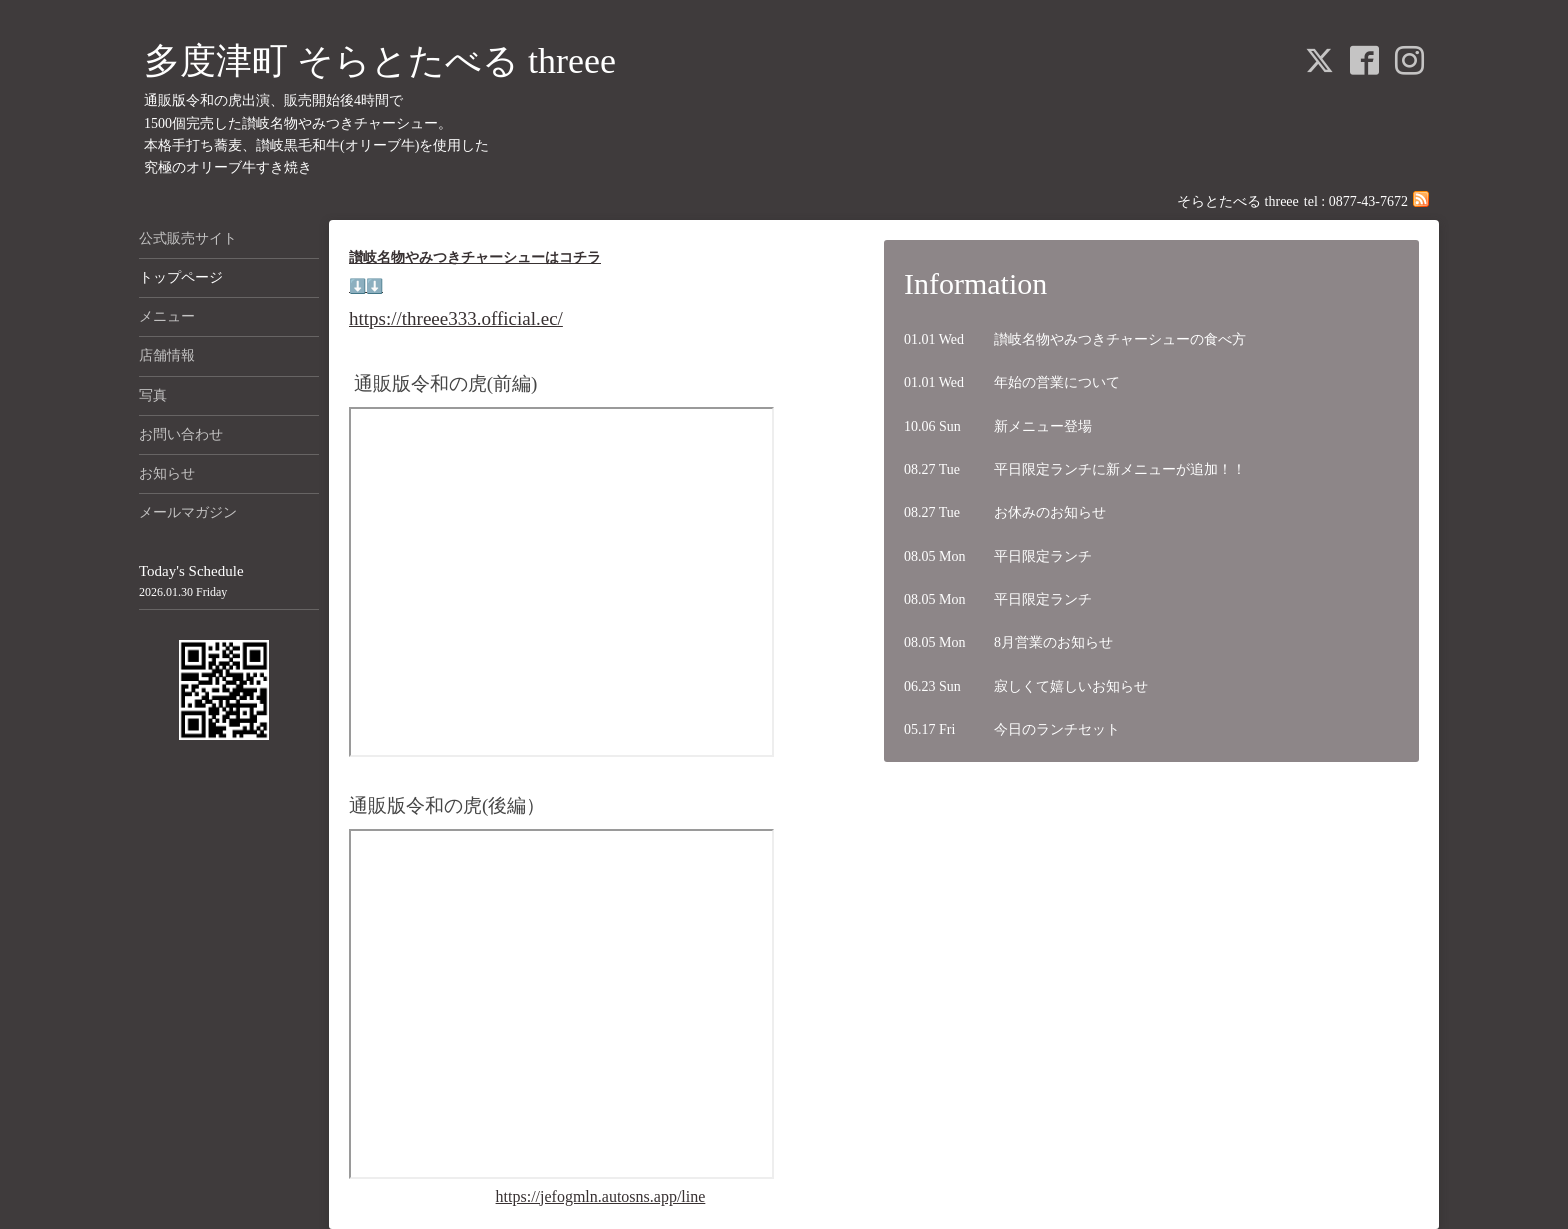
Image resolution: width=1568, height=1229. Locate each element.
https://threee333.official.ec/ (456, 318)
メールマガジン (188, 512)
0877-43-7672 (1368, 201)
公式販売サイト (188, 238)
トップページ (181, 277)
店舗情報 (167, 355)
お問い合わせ (181, 434)
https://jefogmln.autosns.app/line (601, 1196)
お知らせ (167, 473)
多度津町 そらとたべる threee (380, 61)
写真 (153, 395)
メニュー (167, 316)
